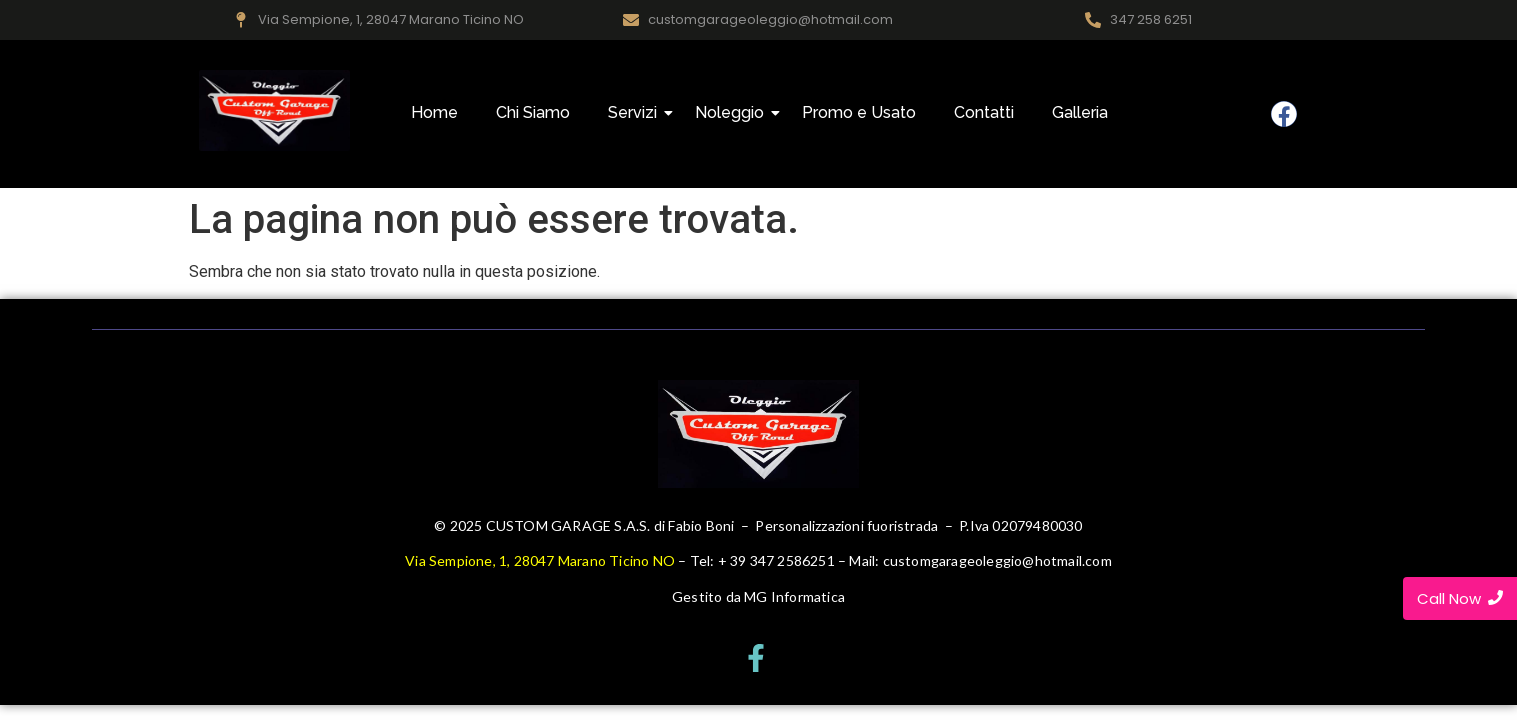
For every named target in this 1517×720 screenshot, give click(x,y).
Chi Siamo (533, 112)
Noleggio (733, 112)
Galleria (1080, 112)
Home (434, 112)
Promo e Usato (859, 112)
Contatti (984, 112)
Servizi (636, 112)
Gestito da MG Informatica (758, 596)
